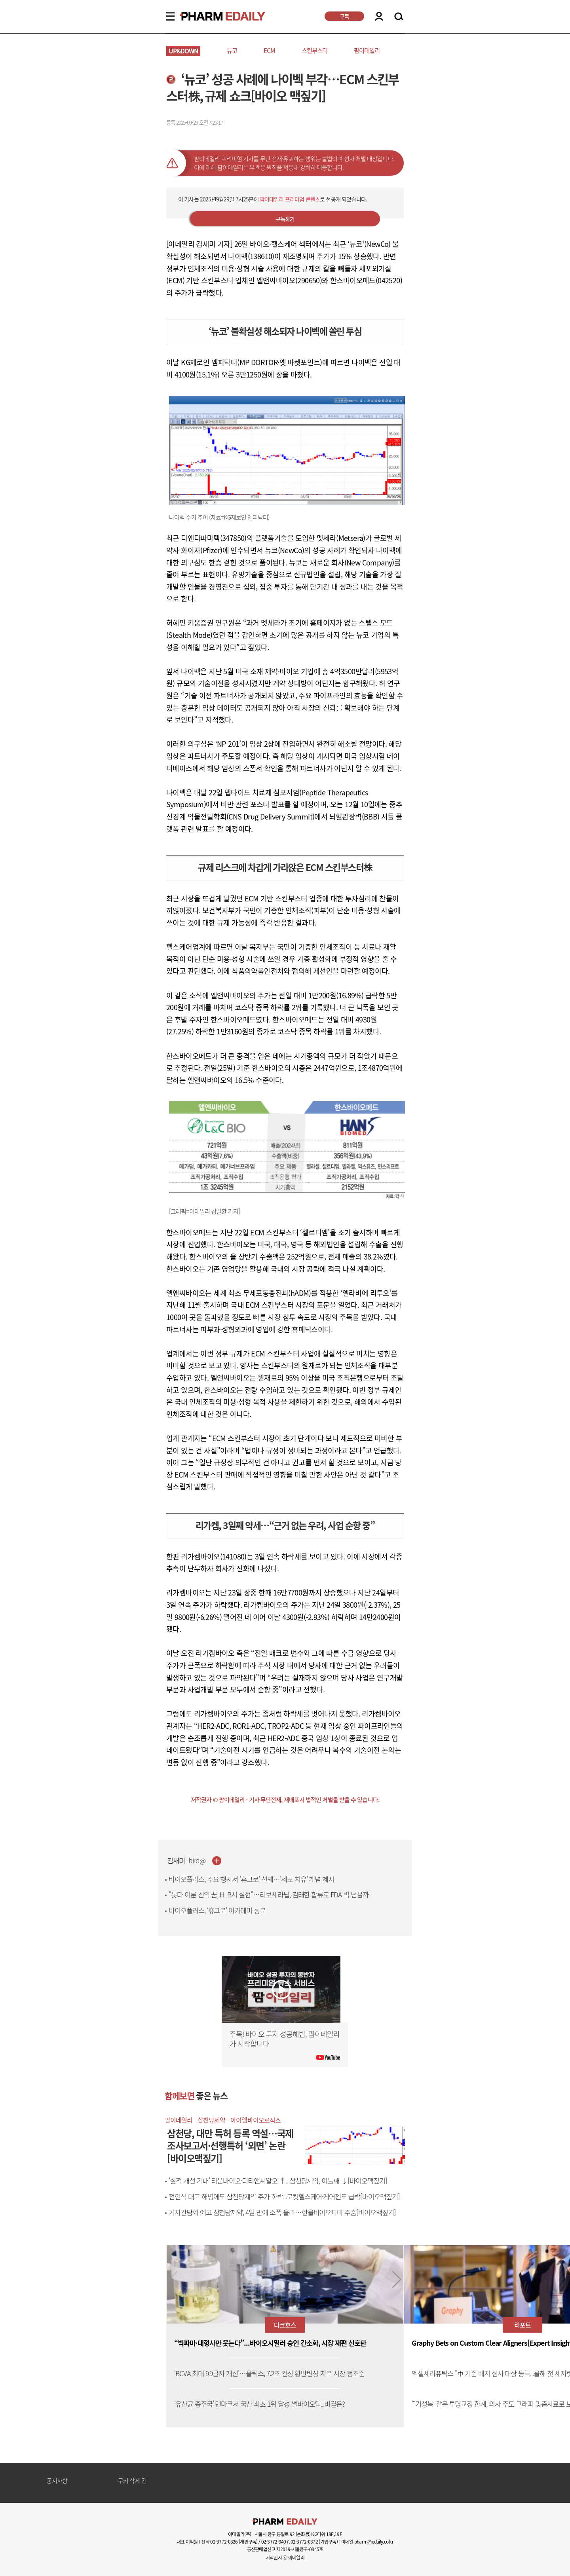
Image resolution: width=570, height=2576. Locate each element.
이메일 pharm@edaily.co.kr (367, 2541)
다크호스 (285, 2324)
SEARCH (399, 16)
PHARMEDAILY (213, 16)
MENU (170, 16)
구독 (344, 16)
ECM (269, 50)
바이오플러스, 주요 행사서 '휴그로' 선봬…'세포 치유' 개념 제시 (251, 1879)
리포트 (522, 2324)
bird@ (197, 1860)
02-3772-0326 (224, 2541)
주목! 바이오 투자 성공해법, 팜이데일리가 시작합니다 (285, 2039)
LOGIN (379, 16)
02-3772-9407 (275, 2541)
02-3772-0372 (304, 2541)
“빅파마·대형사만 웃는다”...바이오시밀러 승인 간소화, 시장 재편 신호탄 (270, 2343)
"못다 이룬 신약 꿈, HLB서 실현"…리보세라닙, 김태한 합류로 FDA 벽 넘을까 (269, 1894)
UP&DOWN (183, 50)
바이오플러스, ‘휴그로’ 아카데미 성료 (217, 1910)
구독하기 (285, 219)
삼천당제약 (211, 2120)
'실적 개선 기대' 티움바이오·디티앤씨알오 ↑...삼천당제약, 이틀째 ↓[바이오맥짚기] (278, 2181)
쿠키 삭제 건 (132, 2481)
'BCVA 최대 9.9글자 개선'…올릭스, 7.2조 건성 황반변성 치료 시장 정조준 (269, 2373)
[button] (396, 2279)
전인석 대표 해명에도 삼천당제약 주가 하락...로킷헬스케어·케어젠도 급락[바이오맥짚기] (284, 2196)
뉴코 (232, 50)
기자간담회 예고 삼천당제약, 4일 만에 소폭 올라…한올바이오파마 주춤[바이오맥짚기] (282, 2212)
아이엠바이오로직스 (255, 2120)
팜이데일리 (367, 50)
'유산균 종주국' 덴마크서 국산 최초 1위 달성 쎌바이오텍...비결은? (259, 2404)
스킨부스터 (314, 50)
